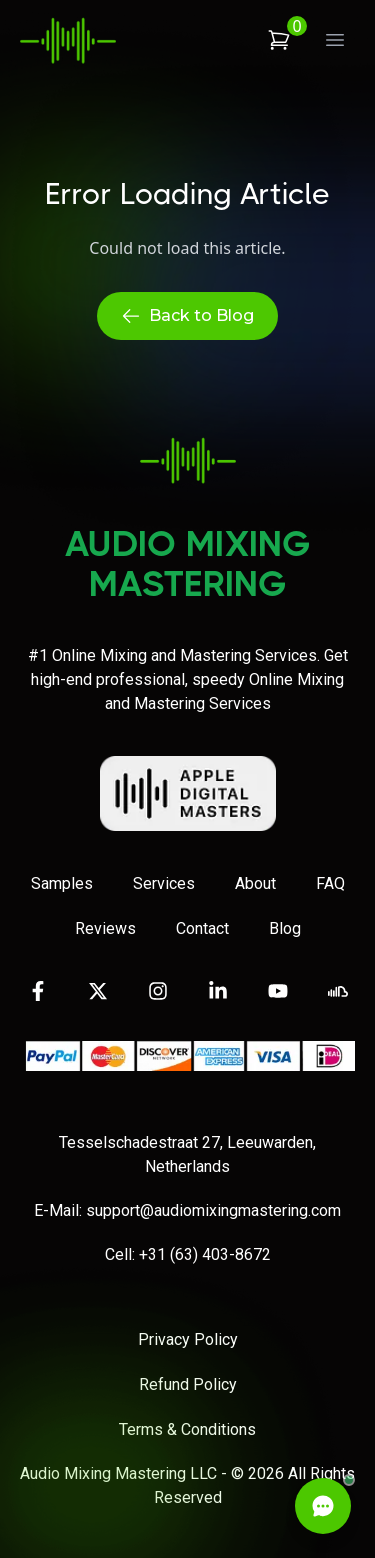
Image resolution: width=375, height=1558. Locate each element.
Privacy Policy (188, 1339)
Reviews (105, 928)
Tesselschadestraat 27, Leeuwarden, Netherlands (187, 1154)
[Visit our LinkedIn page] (218, 991)
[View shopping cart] (279, 40)
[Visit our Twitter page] (98, 991)
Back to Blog (187, 316)
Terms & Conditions (187, 1429)
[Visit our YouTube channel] (278, 991)
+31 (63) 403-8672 (205, 1254)
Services (164, 883)
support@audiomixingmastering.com (213, 1210)
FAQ (330, 883)
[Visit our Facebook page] (38, 991)
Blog (285, 928)
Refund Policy (188, 1384)
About (255, 883)
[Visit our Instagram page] (158, 991)
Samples (62, 883)
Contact (202, 928)
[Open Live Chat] (323, 1506)
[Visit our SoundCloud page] (338, 991)
